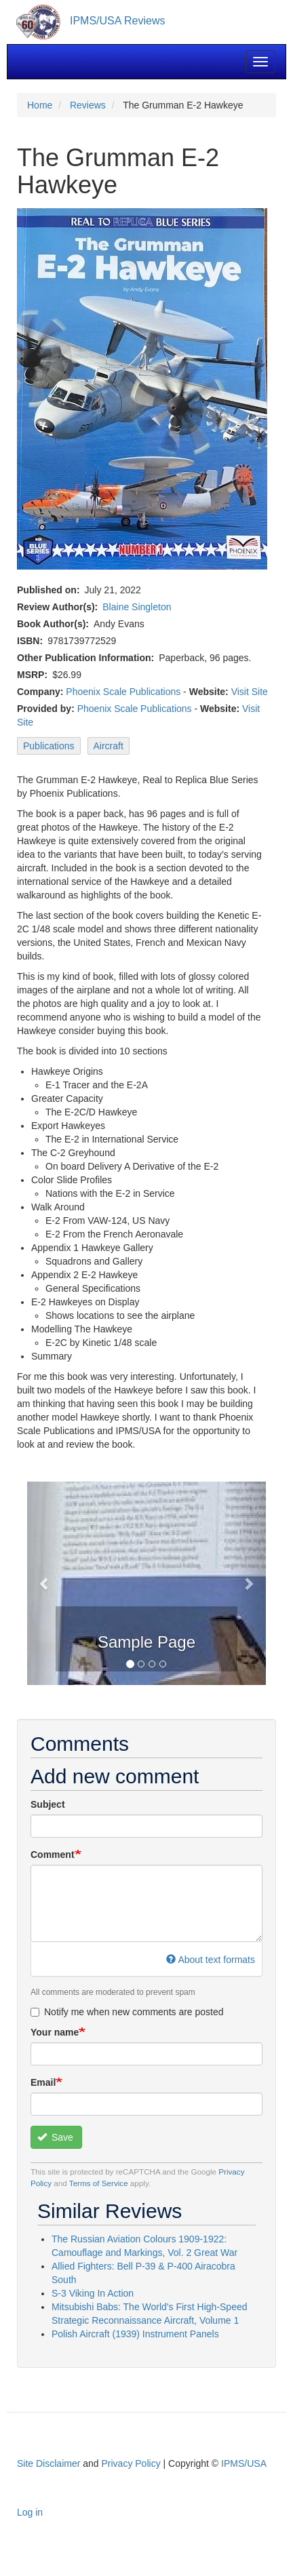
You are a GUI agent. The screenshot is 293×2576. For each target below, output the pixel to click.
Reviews (88, 105)
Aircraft (108, 745)
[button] (45, 1583)
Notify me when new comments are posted (127, 2011)
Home (39, 105)
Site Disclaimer (48, 2463)
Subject (48, 1804)
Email (43, 2082)
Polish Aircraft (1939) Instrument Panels (135, 2334)
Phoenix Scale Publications (123, 691)
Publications (49, 745)
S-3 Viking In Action (93, 2293)
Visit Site (249, 691)
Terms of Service (98, 2183)
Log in (30, 2512)
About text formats (210, 1959)
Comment (53, 1854)
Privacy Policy (131, 2463)
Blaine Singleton (136, 606)
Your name (55, 2032)
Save (55, 2137)
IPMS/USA (244, 2463)
